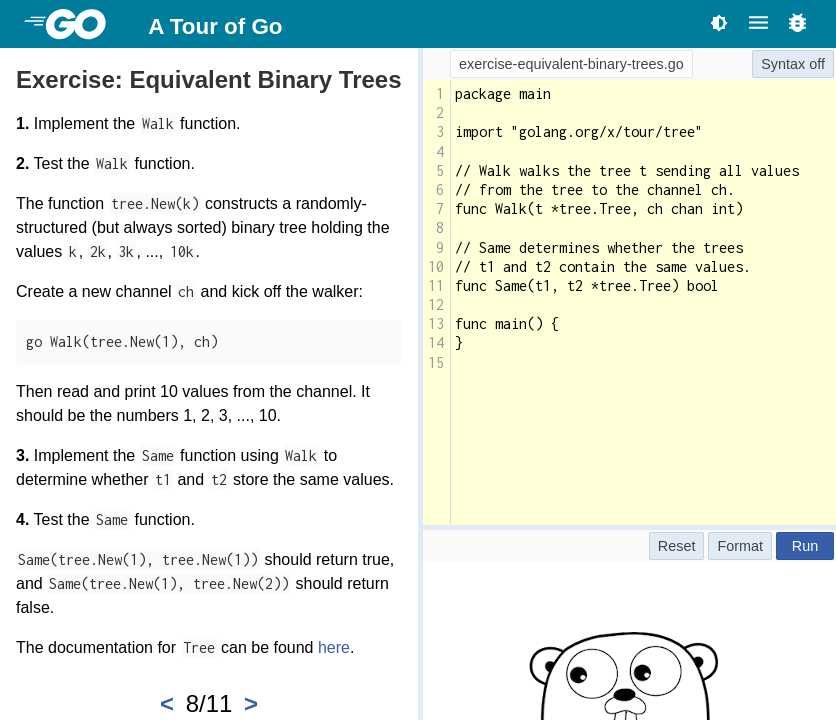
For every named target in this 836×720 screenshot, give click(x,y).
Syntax (783, 64)
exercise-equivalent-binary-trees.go (571, 64)
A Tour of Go (215, 26)
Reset (677, 546)
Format (740, 546)
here (334, 647)
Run (805, 546)
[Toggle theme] (719, 22)
